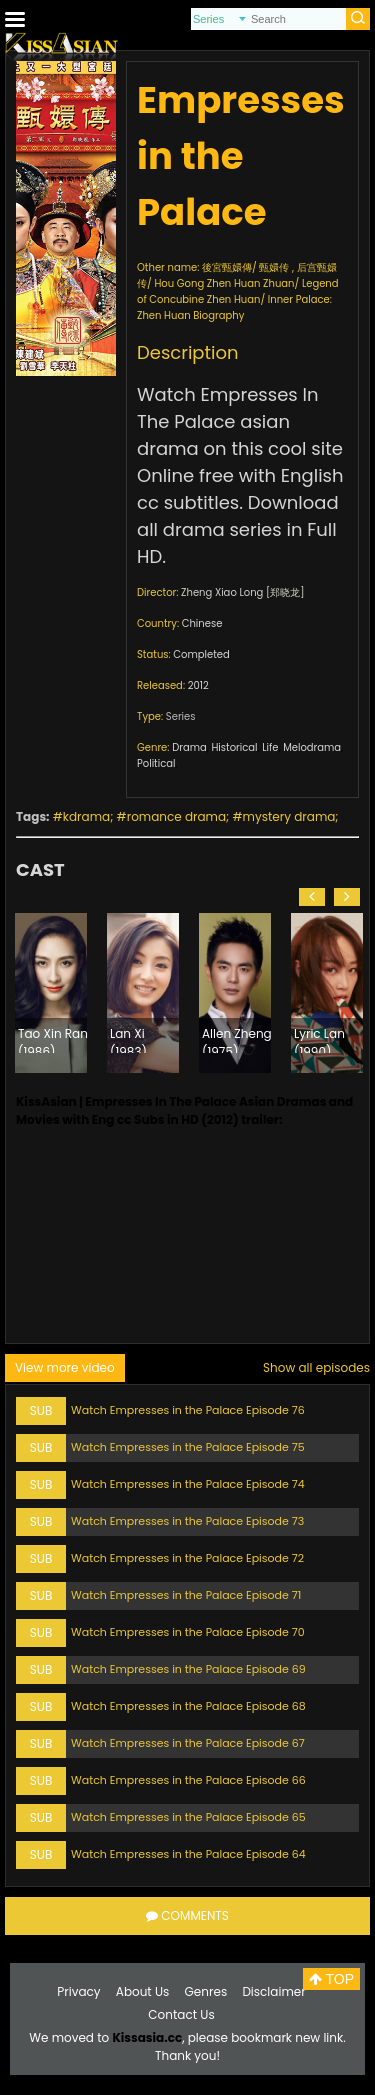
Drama (189, 747)
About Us (143, 1991)
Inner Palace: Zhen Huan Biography (234, 307)
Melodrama (312, 747)
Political (156, 763)
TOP (331, 1979)
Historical (234, 747)
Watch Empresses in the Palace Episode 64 (188, 1854)
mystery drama (289, 816)
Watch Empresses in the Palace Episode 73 (187, 1521)
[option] (51, 993)
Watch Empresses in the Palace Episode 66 (188, 1780)
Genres (206, 1991)
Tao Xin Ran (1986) (53, 1039)
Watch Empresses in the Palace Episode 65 (188, 1817)
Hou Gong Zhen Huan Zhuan (224, 283)
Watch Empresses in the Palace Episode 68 (188, 1706)
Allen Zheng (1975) (237, 1039)
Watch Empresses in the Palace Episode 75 (188, 1447)
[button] (312, 897)
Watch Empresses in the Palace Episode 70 (188, 1632)
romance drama (176, 816)
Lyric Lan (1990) (319, 1039)
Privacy (78, 1991)
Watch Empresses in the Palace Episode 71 (186, 1595)
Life (270, 747)
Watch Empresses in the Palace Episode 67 (188, 1743)
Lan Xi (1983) (128, 1039)
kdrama (86, 816)
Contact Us (181, 2014)
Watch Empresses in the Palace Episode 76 (188, 1410)
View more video (65, 1367)
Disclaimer (273, 1991)
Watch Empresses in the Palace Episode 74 (188, 1484)
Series (181, 716)
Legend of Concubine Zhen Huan (238, 291)
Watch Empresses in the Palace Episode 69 (188, 1669)
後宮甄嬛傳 (227, 267)
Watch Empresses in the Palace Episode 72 (187, 1558)
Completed (201, 654)
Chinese (202, 623)
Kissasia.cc (147, 2037)
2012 (198, 685)
